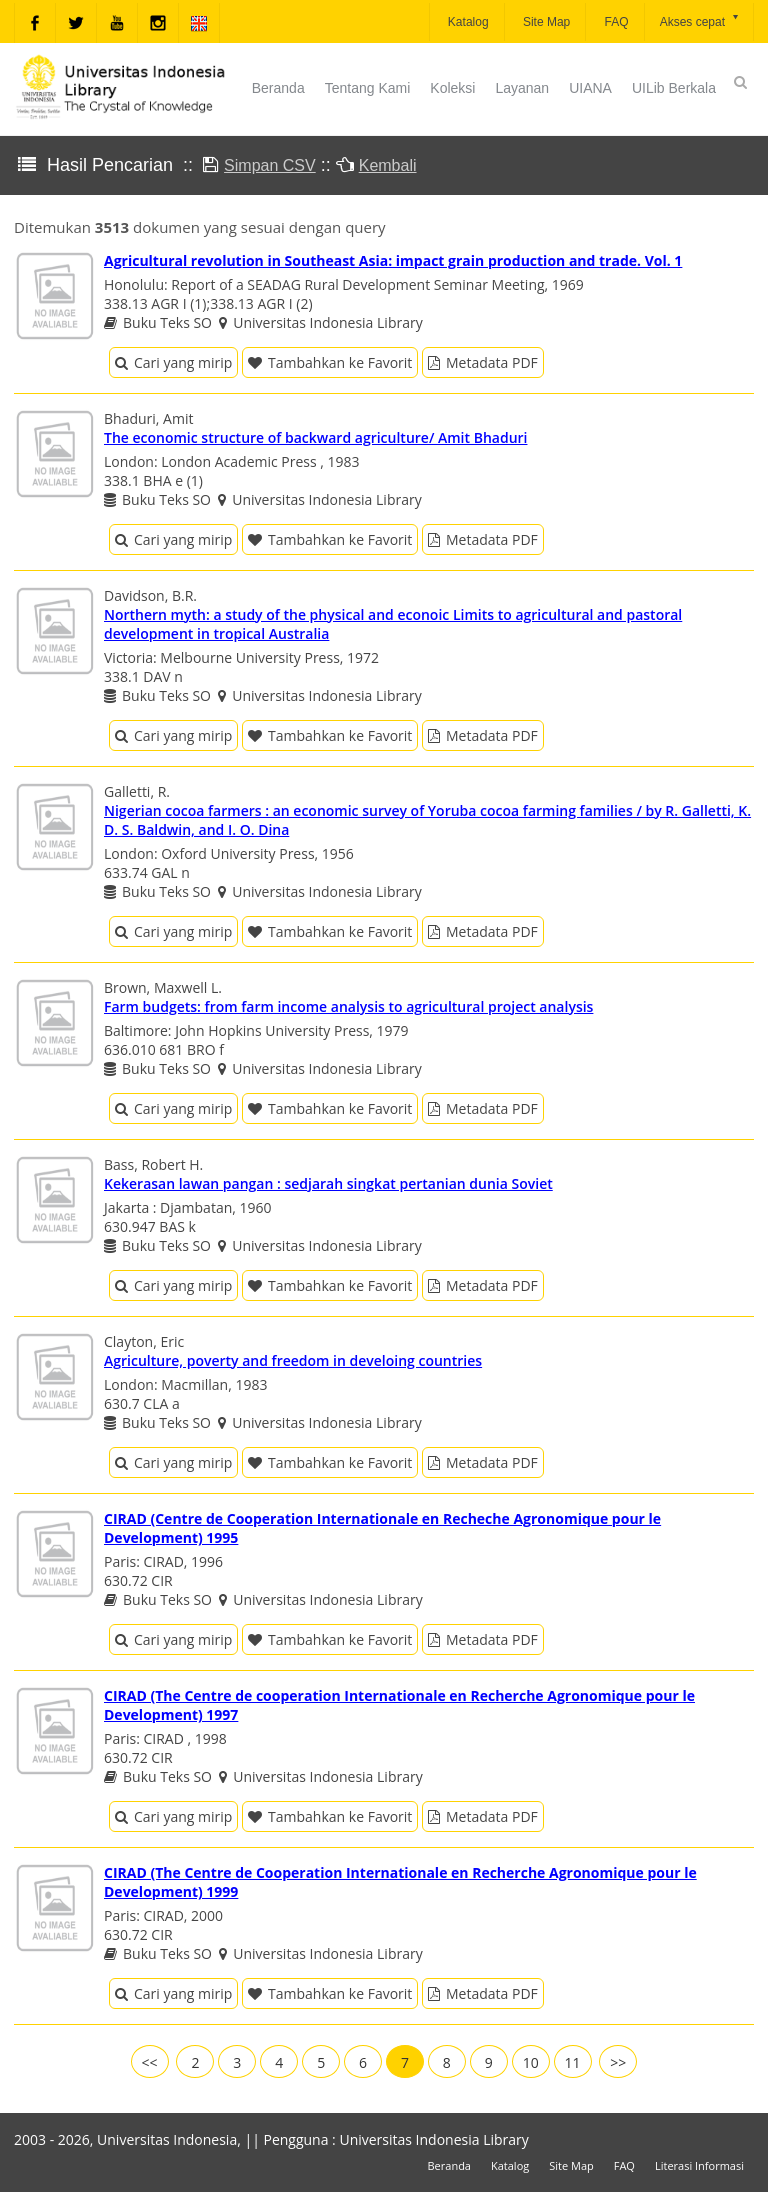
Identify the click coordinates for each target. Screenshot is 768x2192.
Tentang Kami (368, 88)
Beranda (278, 88)
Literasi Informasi (699, 2165)
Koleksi (452, 88)
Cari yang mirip (173, 362)
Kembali (388, 165)
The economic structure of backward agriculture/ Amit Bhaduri (315, 437)
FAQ (614, 22)
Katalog (467, 22)
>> (618, 2062)
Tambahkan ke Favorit (330, 362)
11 (573, 2062)
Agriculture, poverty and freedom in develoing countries (293, 1360)
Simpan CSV (270, 165)
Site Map (545, 22)
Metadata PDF (483, 362)
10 (531, 2062)
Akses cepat (700, 20)
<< (150, 2062)
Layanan (522, 88)
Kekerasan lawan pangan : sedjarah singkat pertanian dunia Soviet (328, 1183)
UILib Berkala (674, 88)
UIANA (590, 88)
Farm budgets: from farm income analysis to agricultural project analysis (348, 1006)
